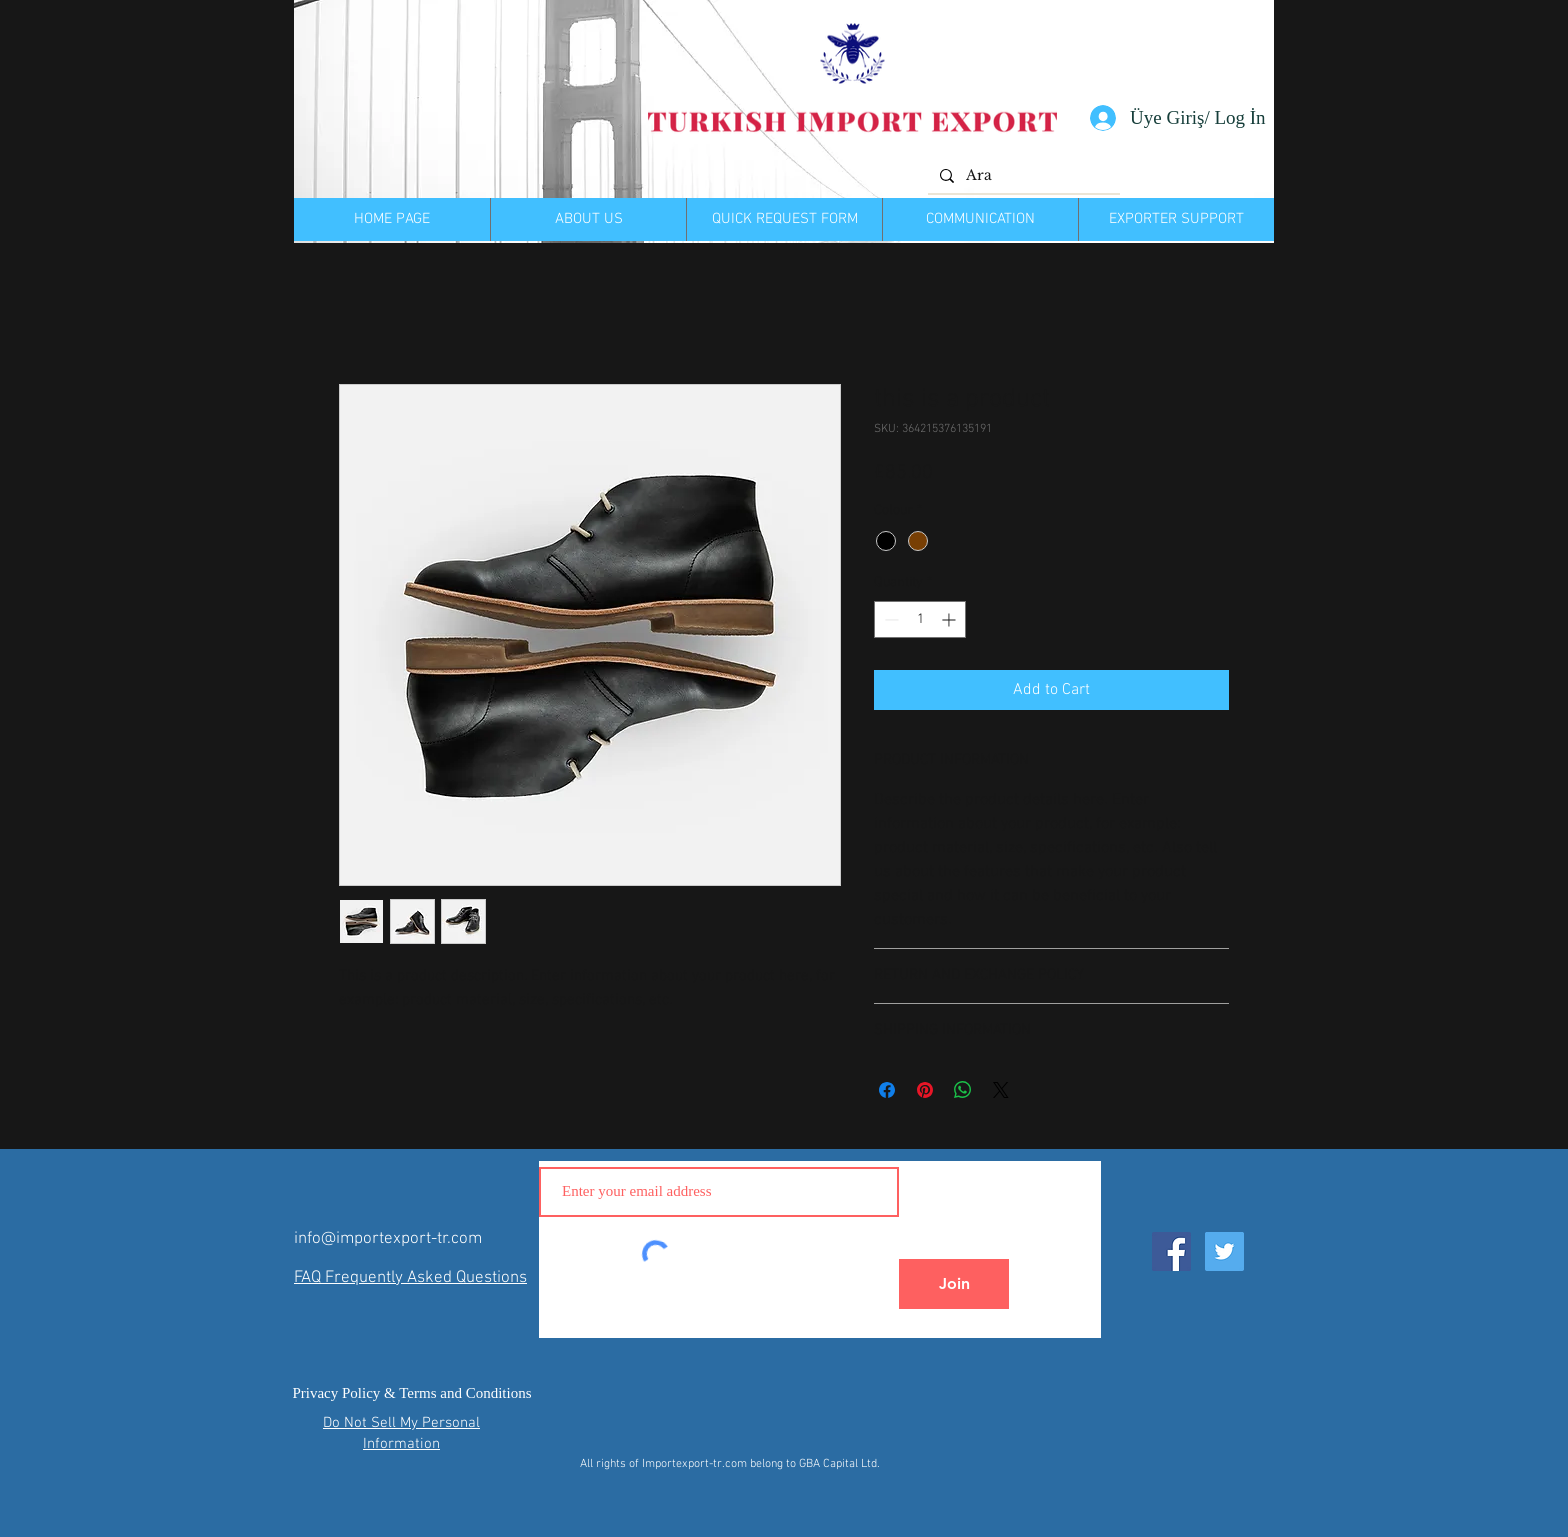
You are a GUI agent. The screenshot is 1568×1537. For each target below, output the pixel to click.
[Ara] (1022, 176)
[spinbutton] (920, 619)
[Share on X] (1001, 1090)
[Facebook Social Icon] (1171, 1251)
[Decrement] (889, 619)
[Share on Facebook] (887, 1090)
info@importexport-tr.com (388, 1239)
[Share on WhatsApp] (963, 1090)
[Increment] (950, 619)
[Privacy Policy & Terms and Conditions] (412, 1393)
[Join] (954, 1284)
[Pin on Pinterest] (925, 1090)
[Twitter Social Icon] (1224, 1251)
